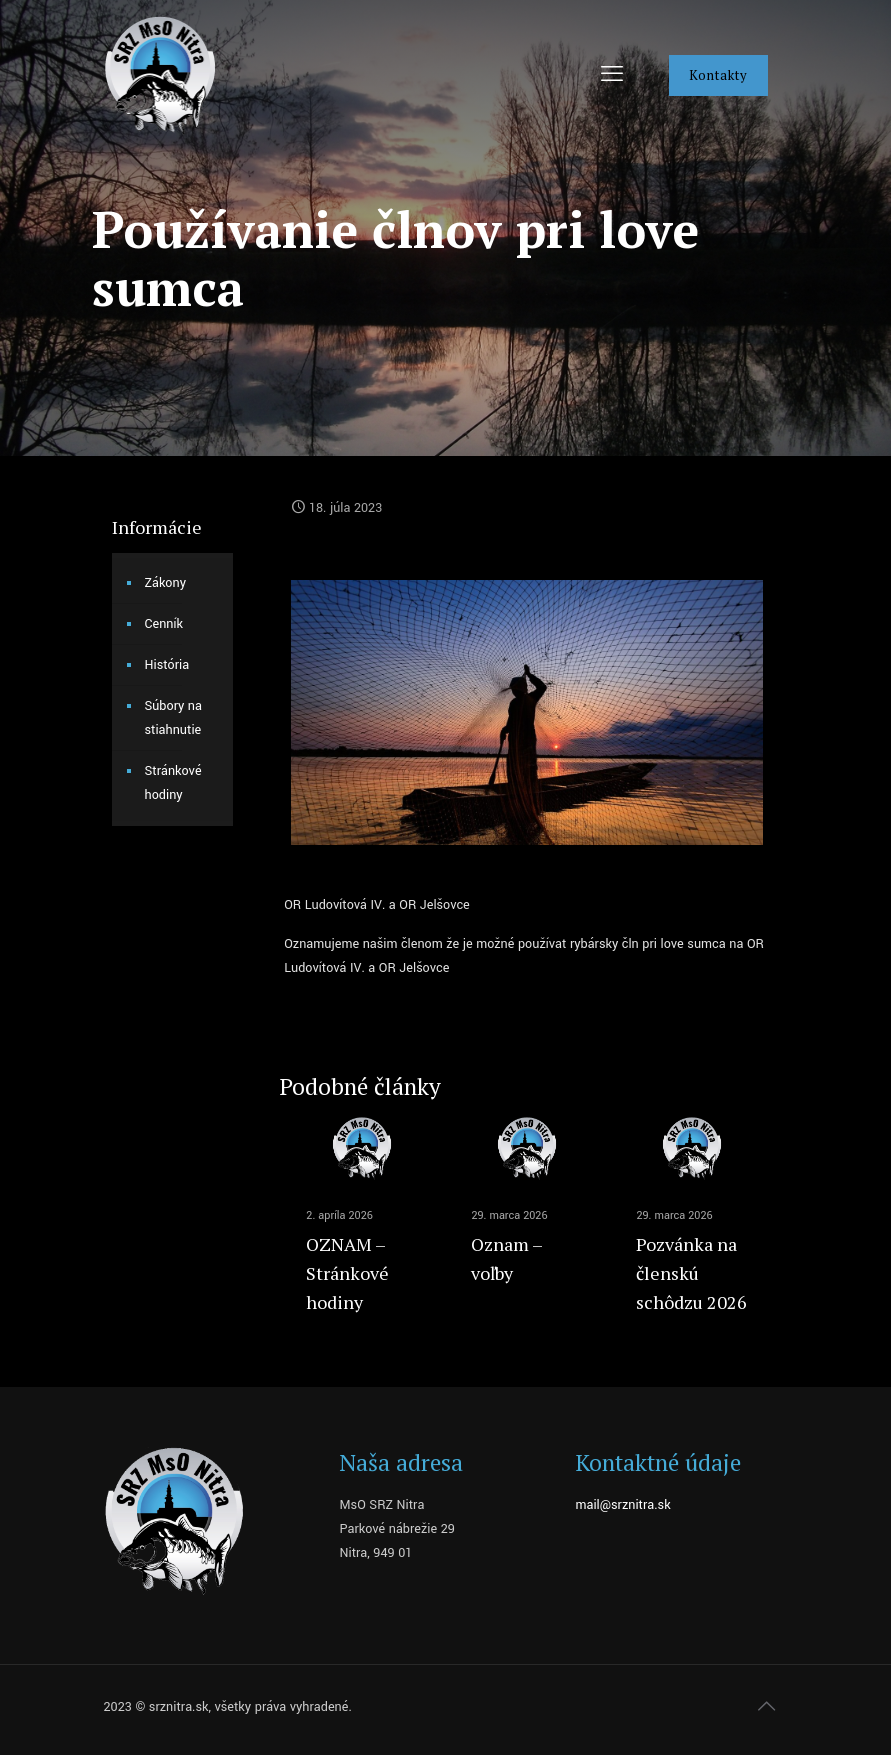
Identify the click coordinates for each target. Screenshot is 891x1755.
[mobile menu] (612, 75)
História (167, 665)
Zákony (166, 583)
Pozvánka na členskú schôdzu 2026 (691, 1273)
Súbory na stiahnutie (173, 718)
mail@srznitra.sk (622, 1505)
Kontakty (718, 75)
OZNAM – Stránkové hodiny (347, 1273)
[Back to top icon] (767, 1707)
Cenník (164, 624)
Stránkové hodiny (173, 783)
